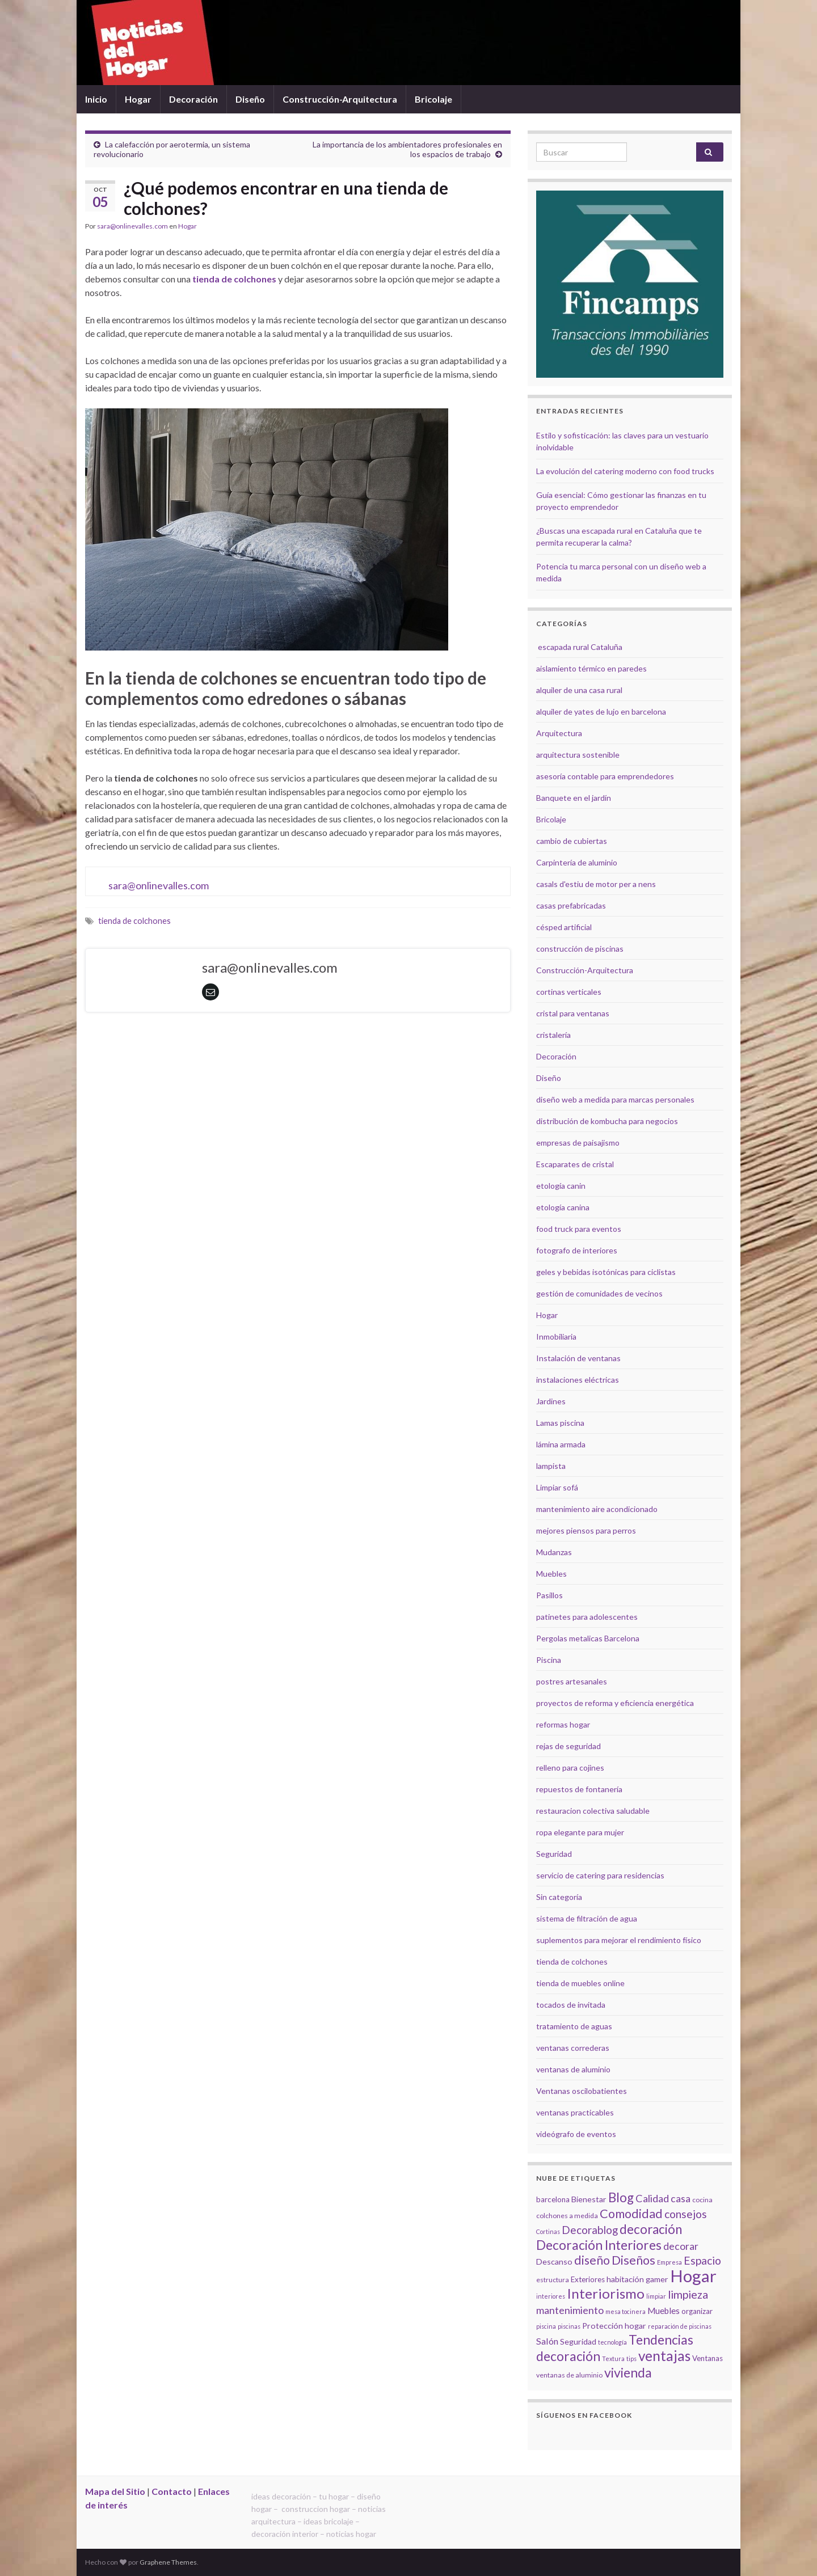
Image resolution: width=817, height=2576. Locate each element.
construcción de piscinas (580, 948)
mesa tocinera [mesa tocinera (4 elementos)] (625, 2311)
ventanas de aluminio (573, 2069)
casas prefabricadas (571, 905)
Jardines (551, 1401)
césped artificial (564, 927)
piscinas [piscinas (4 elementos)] (569, 2326)
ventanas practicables (575, 2112)
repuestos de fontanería (579, 1789)
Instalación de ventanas (578, 1358)
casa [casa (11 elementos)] (680, 2199)
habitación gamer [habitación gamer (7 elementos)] (637, 2279)
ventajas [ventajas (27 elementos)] (664, 2355)
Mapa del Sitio (115, 2491)
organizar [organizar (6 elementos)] (697, 2311)
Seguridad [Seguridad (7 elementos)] (578, 2341)
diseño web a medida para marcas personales (615, 1099)
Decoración (193, 99)
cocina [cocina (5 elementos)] (702, 2199)
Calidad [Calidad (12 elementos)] (652, 2198)
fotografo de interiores (576, 1250)
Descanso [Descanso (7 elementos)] (554, 2261)
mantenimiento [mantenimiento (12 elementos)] (570, 2310)
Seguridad (554, 1854)
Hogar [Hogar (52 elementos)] (693, 2276)
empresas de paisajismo (578, 1142)
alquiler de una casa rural (579, 690)
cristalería (553, 1035)
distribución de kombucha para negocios (607, 1121)
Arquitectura (559, 733)
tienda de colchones (234, 278)
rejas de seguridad (568, 1746)
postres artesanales (571, 1681)
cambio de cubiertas (571, 841)
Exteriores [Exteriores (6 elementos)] (588, 2279)
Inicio (96, 99)
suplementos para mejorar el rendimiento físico (618, 1940)
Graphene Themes (168, 2562)
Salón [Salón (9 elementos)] (547, 2341)
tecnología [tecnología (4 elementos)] (612, 2342)
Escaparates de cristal (575, 1164)
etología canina (562, 1207)
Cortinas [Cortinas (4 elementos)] (548, 2231)
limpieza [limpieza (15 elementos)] (688, 2294)
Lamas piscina (560, 1423)
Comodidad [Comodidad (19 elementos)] (631, 2213)
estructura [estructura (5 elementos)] (552, 2279)
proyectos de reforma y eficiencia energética (615, 1703)
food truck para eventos (578, 1229)
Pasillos (549, 1595)
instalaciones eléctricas (577, 1379)
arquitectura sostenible (578, 754)
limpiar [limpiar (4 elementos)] (656, 2296)
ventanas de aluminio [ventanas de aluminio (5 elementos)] (569, 2375)
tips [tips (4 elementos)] (631, 2358)
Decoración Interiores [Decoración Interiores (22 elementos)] (599, 2245)
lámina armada (561, 1444)
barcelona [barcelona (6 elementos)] (553, 2199)
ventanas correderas (572, 2048)
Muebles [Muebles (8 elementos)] (663, 2310)
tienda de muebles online (580, 1983)
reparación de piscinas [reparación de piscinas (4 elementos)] (679, 2326)
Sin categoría (559, 1897)
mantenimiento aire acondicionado (597, 1509)
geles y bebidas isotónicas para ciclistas (606, 1272)
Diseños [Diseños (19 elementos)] (633, 2260)
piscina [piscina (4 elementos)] (546, 2326)
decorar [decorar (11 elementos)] (680, 2246)
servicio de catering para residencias (600, 1875)
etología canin (561, 1185)
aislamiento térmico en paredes (591, 668)
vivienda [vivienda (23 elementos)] (628, 2372)
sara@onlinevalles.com (132, 226)
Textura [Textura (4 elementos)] (613, 2358)
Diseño (250, 99)
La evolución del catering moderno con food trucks (625, 471)
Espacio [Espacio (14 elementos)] (702, 2260)
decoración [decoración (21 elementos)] (651, 2229)
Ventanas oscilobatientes (581, 2091)
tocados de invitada (570, 2004)
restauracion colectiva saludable (593, 1810)
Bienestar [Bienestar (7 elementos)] (589, 2199)
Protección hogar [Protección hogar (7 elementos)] (614, 2325)
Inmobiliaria (556, 1336)
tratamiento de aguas (574, 2026)
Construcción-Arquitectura (340, 99)
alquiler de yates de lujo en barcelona (601, 711)
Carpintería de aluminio (576, 862)
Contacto (171, 2491)
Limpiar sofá (557, 1487)
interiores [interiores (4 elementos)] (550, 2296)
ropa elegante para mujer (580, 1832)
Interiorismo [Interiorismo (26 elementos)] (606, 2293)
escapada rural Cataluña (580, 647)
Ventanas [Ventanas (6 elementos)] (707, 2358)
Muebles (551, 1573)
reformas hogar (563, 1724)
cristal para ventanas (572, 1013)
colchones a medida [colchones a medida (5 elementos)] (567, 2215)
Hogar (138, 99)
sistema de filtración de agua (586, 1918)
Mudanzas (554, 1552)
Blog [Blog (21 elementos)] (621, 2197)
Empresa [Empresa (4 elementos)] (669, 2262)
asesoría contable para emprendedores (605, 776)
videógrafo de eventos (576, 2134)
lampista (551, 1466)
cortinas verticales (568, 991)
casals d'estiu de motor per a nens (596, 884)
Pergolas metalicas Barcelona (587, 1638)
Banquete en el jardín (573, 798)
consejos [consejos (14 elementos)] (685, 2213)
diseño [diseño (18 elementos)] (592, 2260)
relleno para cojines (570, 1767)
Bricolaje (433, 99)
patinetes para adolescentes (587, 1616)
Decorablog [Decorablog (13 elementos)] (590, 2229)
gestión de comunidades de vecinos (599, 1293)
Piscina (548, 1660)
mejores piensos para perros (586, 1530)
